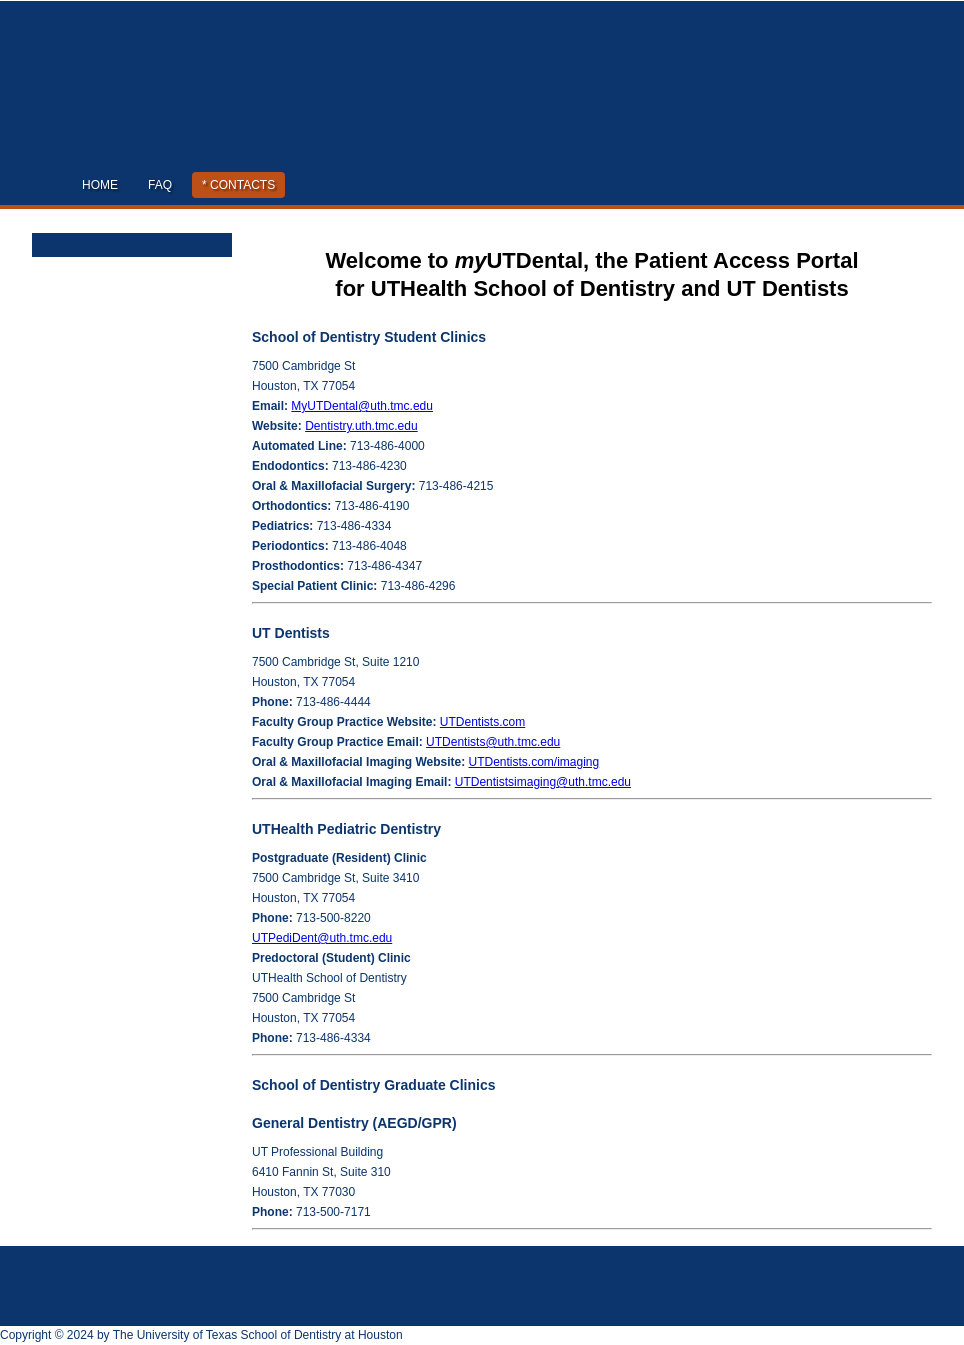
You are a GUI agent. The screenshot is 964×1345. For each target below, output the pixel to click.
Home (100, 185)
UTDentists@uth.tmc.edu (493, 742)
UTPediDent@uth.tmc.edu (322, 938)
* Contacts (238, 185)
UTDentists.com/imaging (534, 762)
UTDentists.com (482, 722)
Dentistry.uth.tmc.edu (361, 426)
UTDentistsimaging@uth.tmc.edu (543, 782)
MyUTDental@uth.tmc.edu (362, 406)
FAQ (160, 185)
